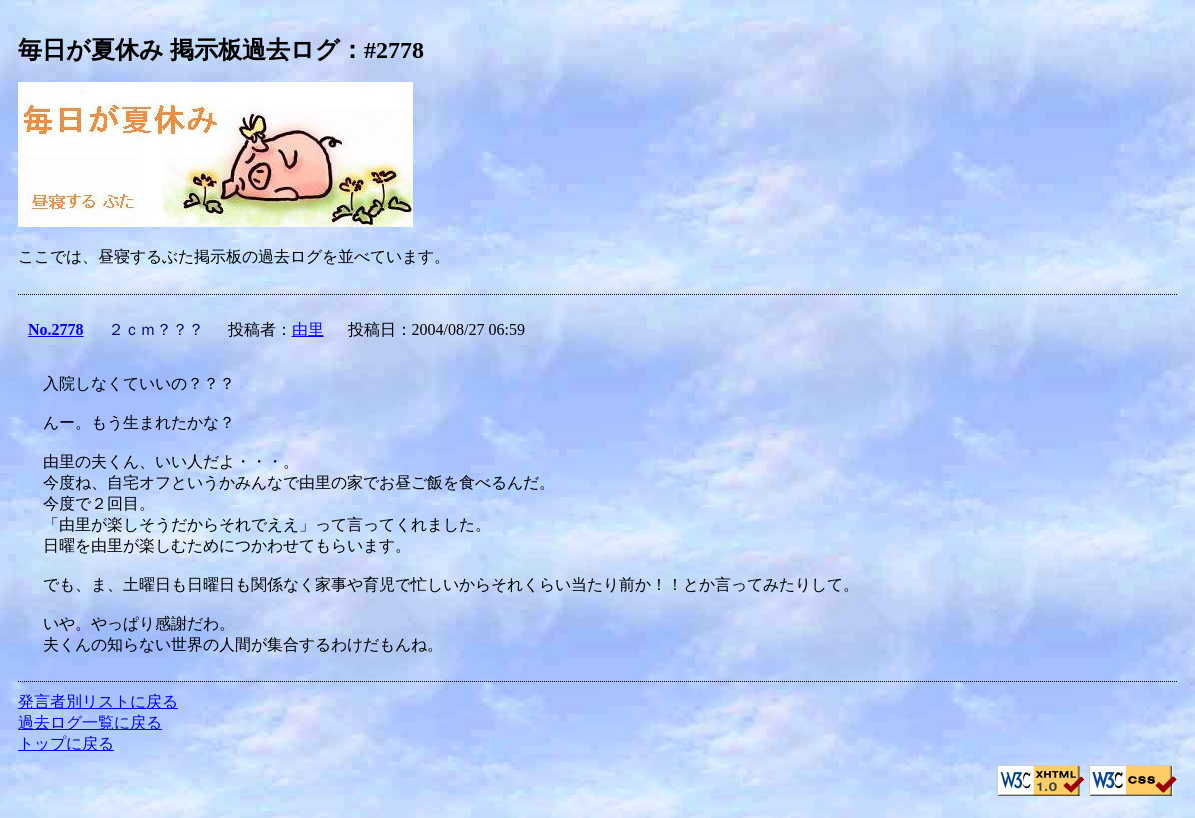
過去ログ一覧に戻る (90, 722)
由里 (308, 329)
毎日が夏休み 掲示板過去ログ (179, 50)
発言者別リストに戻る (98, 701)
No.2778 (56, 329)
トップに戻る (66, 743)
